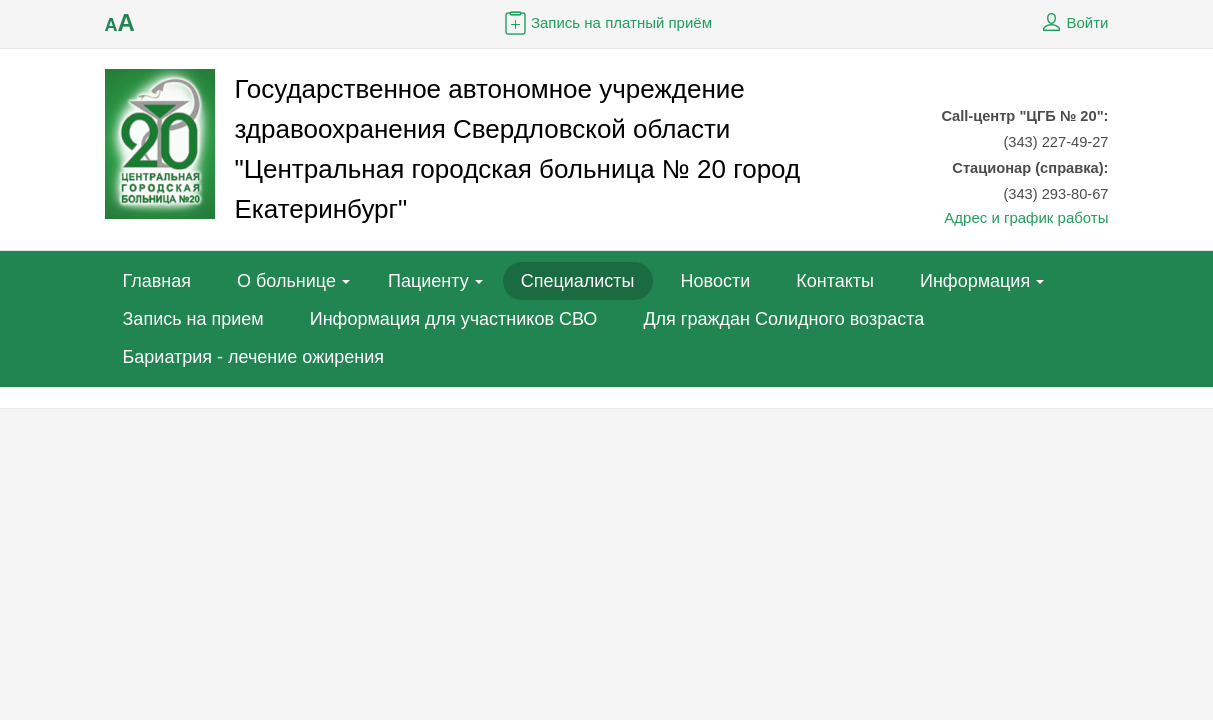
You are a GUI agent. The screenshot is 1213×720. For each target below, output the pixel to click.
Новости (716, 281)
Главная (157, 281)
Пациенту (428, 281)
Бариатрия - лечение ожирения (254, 357)
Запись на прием (193, 319)
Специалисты (578, 281)
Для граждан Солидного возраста (783, 319)
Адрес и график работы (1026, 217)
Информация (975, 281)
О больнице (286, 281)
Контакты (835, 281)
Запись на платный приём (606, 23)
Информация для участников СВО (454, 319)
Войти (1073, 23)
